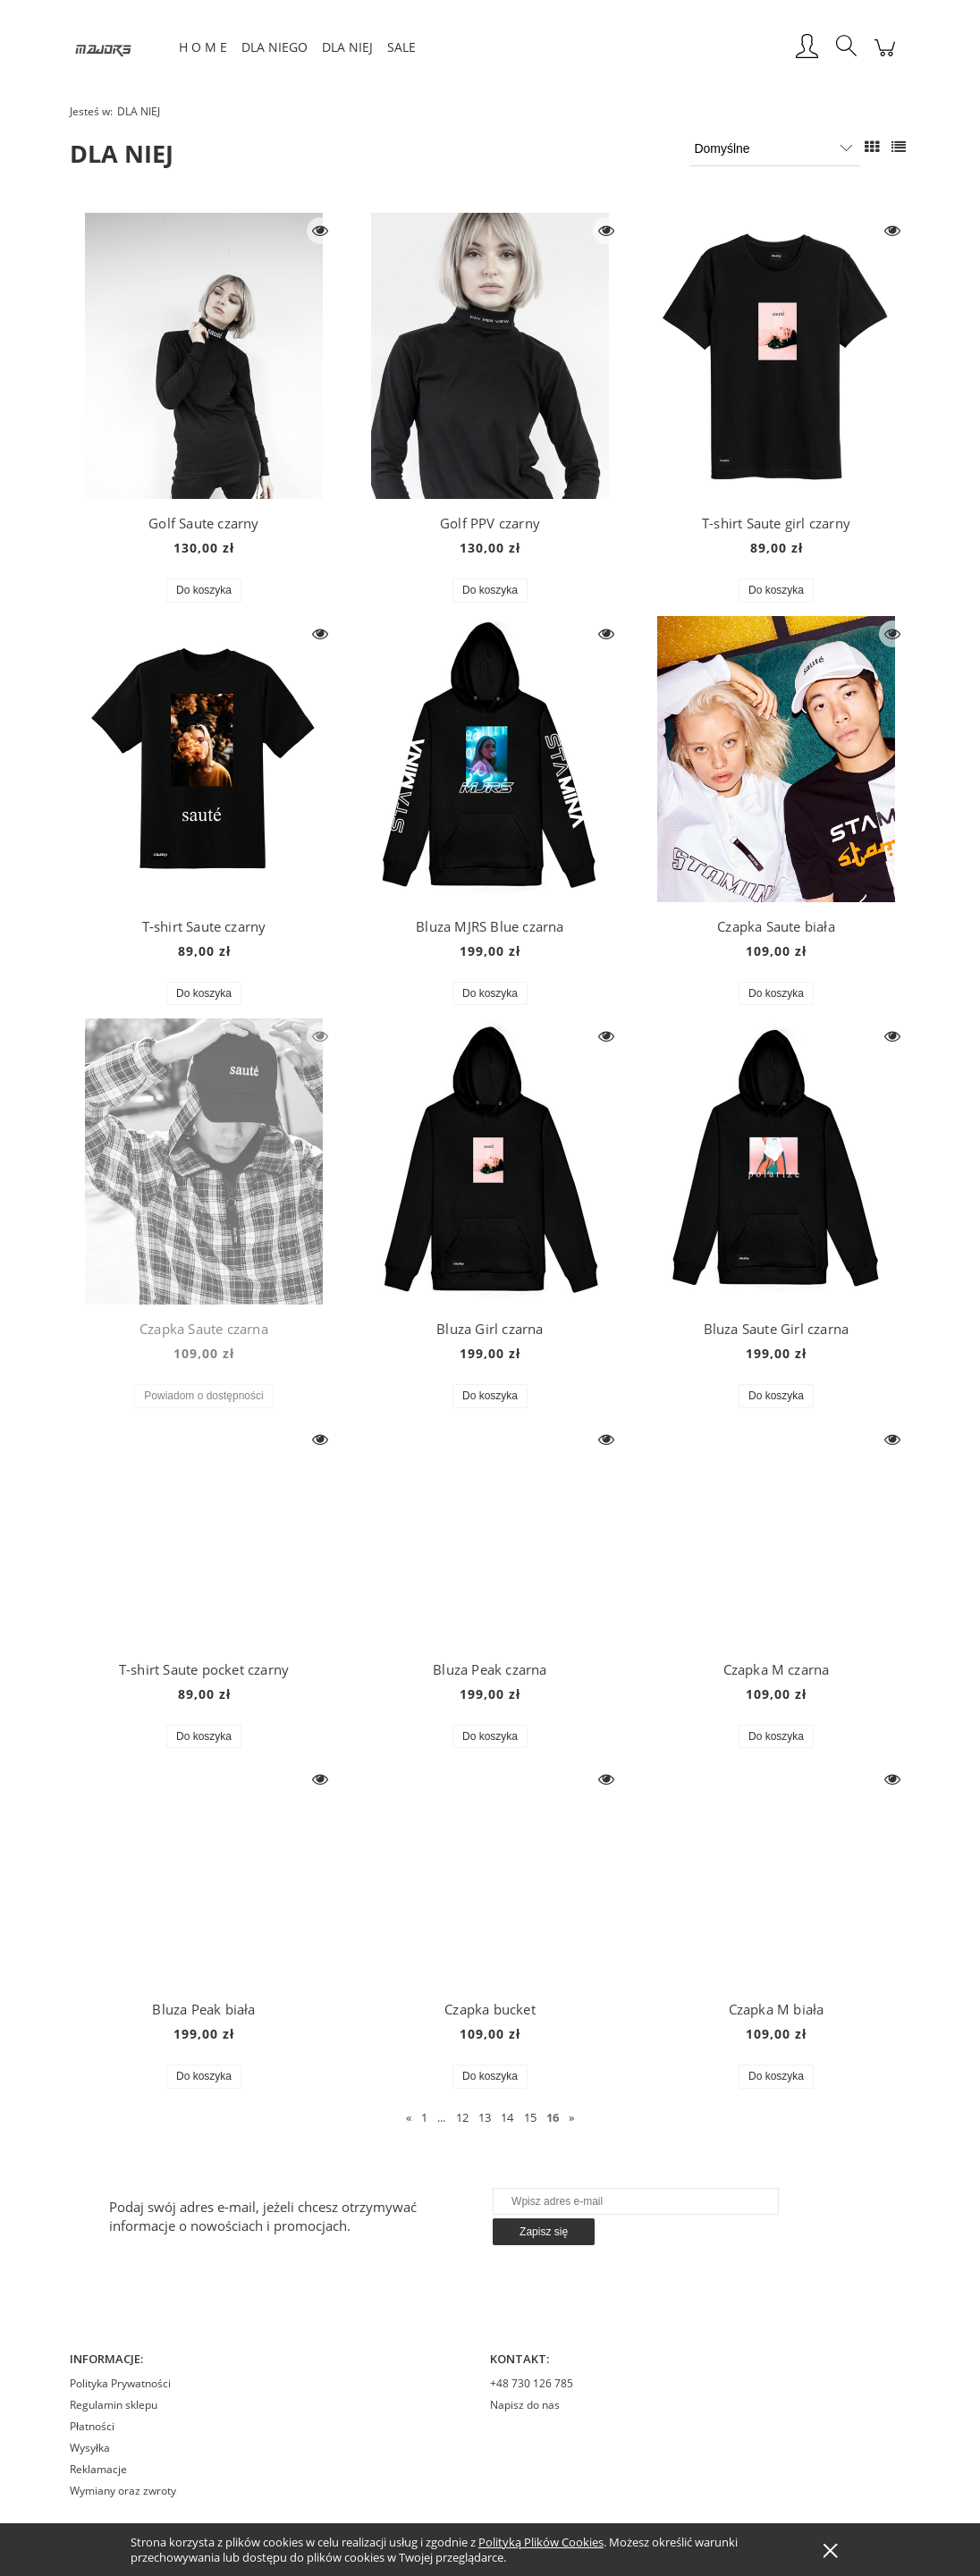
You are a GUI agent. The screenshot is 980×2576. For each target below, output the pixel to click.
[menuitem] (203, 47)
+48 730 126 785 (531, 2383)
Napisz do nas (525, 2404)
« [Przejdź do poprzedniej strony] (408, 2117)
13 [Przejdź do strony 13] (484, 2117)
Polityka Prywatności (120, 2383)
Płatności (92, 2426)
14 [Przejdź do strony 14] (507, 2117)
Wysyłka (90, 2447)
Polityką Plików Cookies (541, 2542)
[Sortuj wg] (774, 148)
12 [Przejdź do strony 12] (462, 2117)
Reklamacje (98, 2469)
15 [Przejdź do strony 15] (530, 2117)
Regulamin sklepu (113, 2404)
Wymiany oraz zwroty (123, 2490)
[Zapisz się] (544, 2231)
